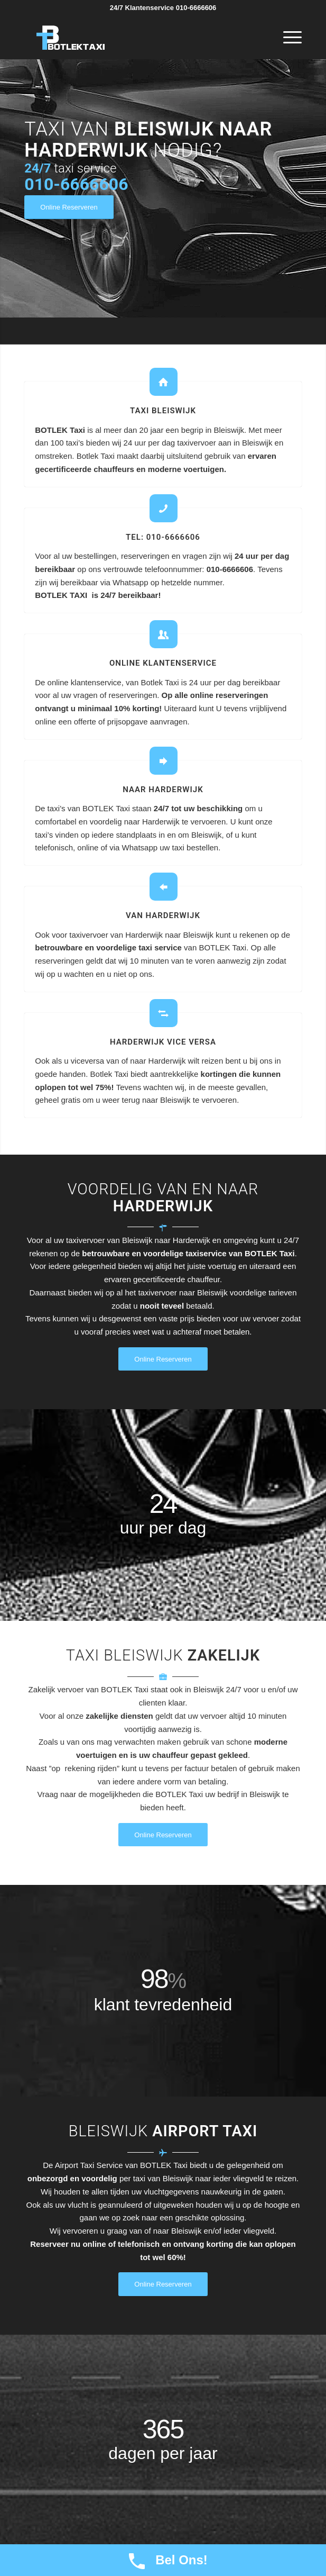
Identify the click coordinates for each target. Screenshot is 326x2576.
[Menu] (287, 37)
